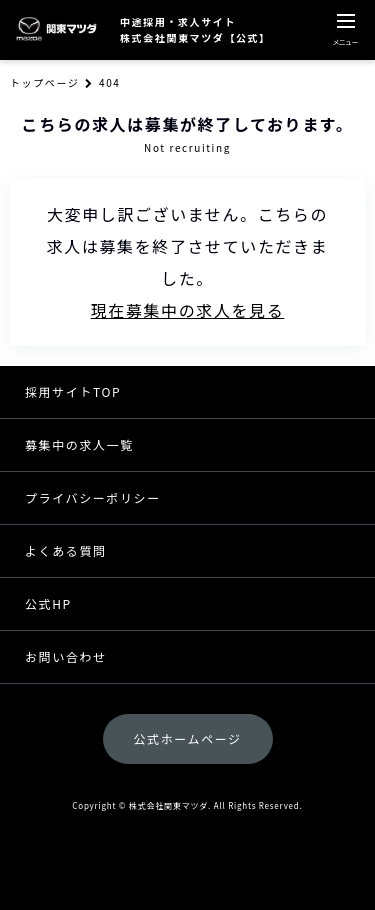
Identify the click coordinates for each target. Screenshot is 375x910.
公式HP (48, 603)
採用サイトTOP (73, 391)
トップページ (44, 82)
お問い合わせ (66, 656)
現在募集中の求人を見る (188, 310)
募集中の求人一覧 (79, 444)
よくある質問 (66, 550)
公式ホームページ (187, 738)
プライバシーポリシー (93, 497)
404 (109, 82)
